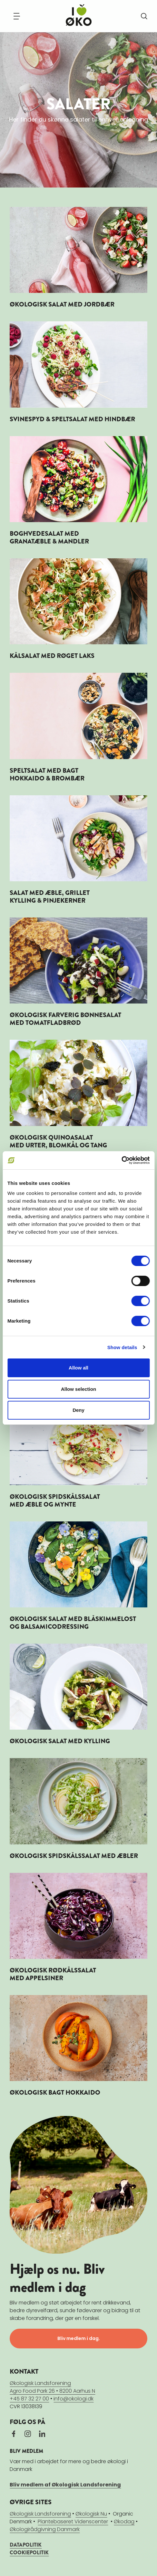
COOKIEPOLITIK (29, 2552)
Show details (122, 1347)
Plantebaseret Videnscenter (73, 2521)
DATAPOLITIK (26, 2545)
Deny (78, 1410)
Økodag (124, 2521)
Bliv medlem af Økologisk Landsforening (65, 2484)
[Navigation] (17, 16)
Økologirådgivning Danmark (45, 2529)
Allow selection (78, 1389)
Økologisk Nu (91, 2513)
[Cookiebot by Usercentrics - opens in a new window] (121, 1160)
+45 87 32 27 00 (29, 2398)
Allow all (78, 1367)
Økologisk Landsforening (40, 2513)
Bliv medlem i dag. (78, 2338)
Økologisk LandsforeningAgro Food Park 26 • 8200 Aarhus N (52, 2387)
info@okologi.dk (73, 2398)
